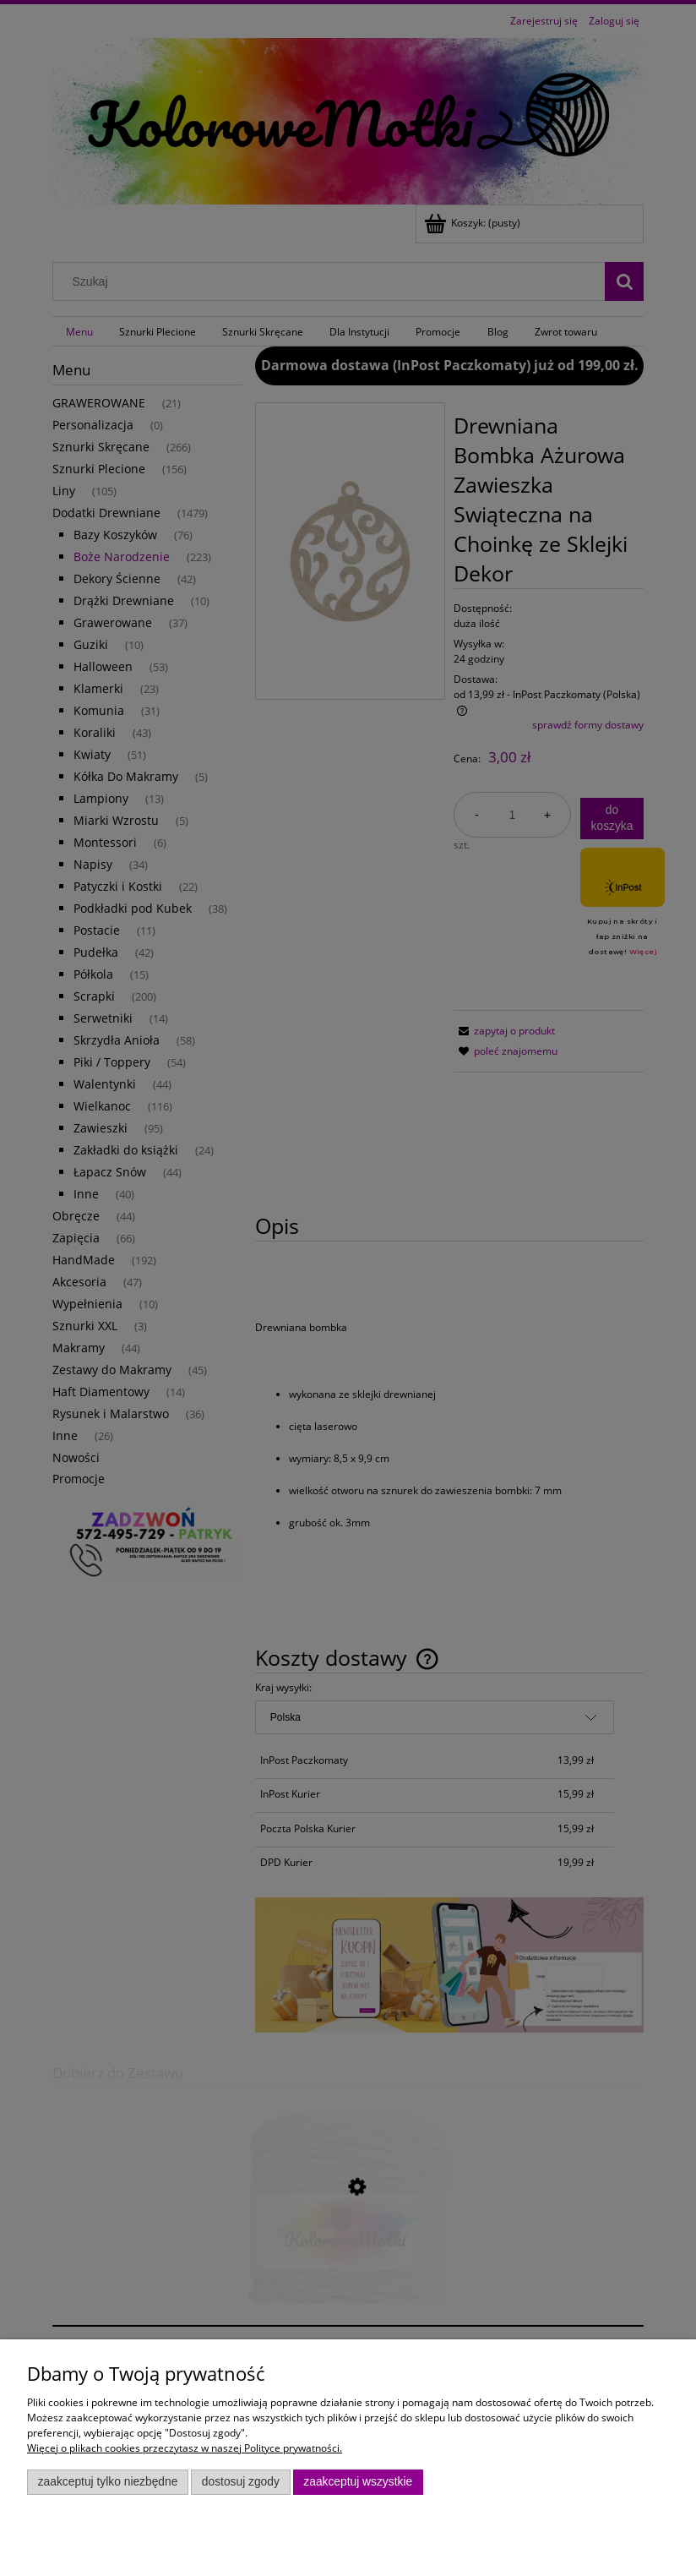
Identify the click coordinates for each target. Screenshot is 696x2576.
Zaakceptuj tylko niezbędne (108, 2481)
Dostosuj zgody (241, 2481)
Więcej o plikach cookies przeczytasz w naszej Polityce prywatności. (184, 2448)
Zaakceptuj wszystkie (357, 2481)
